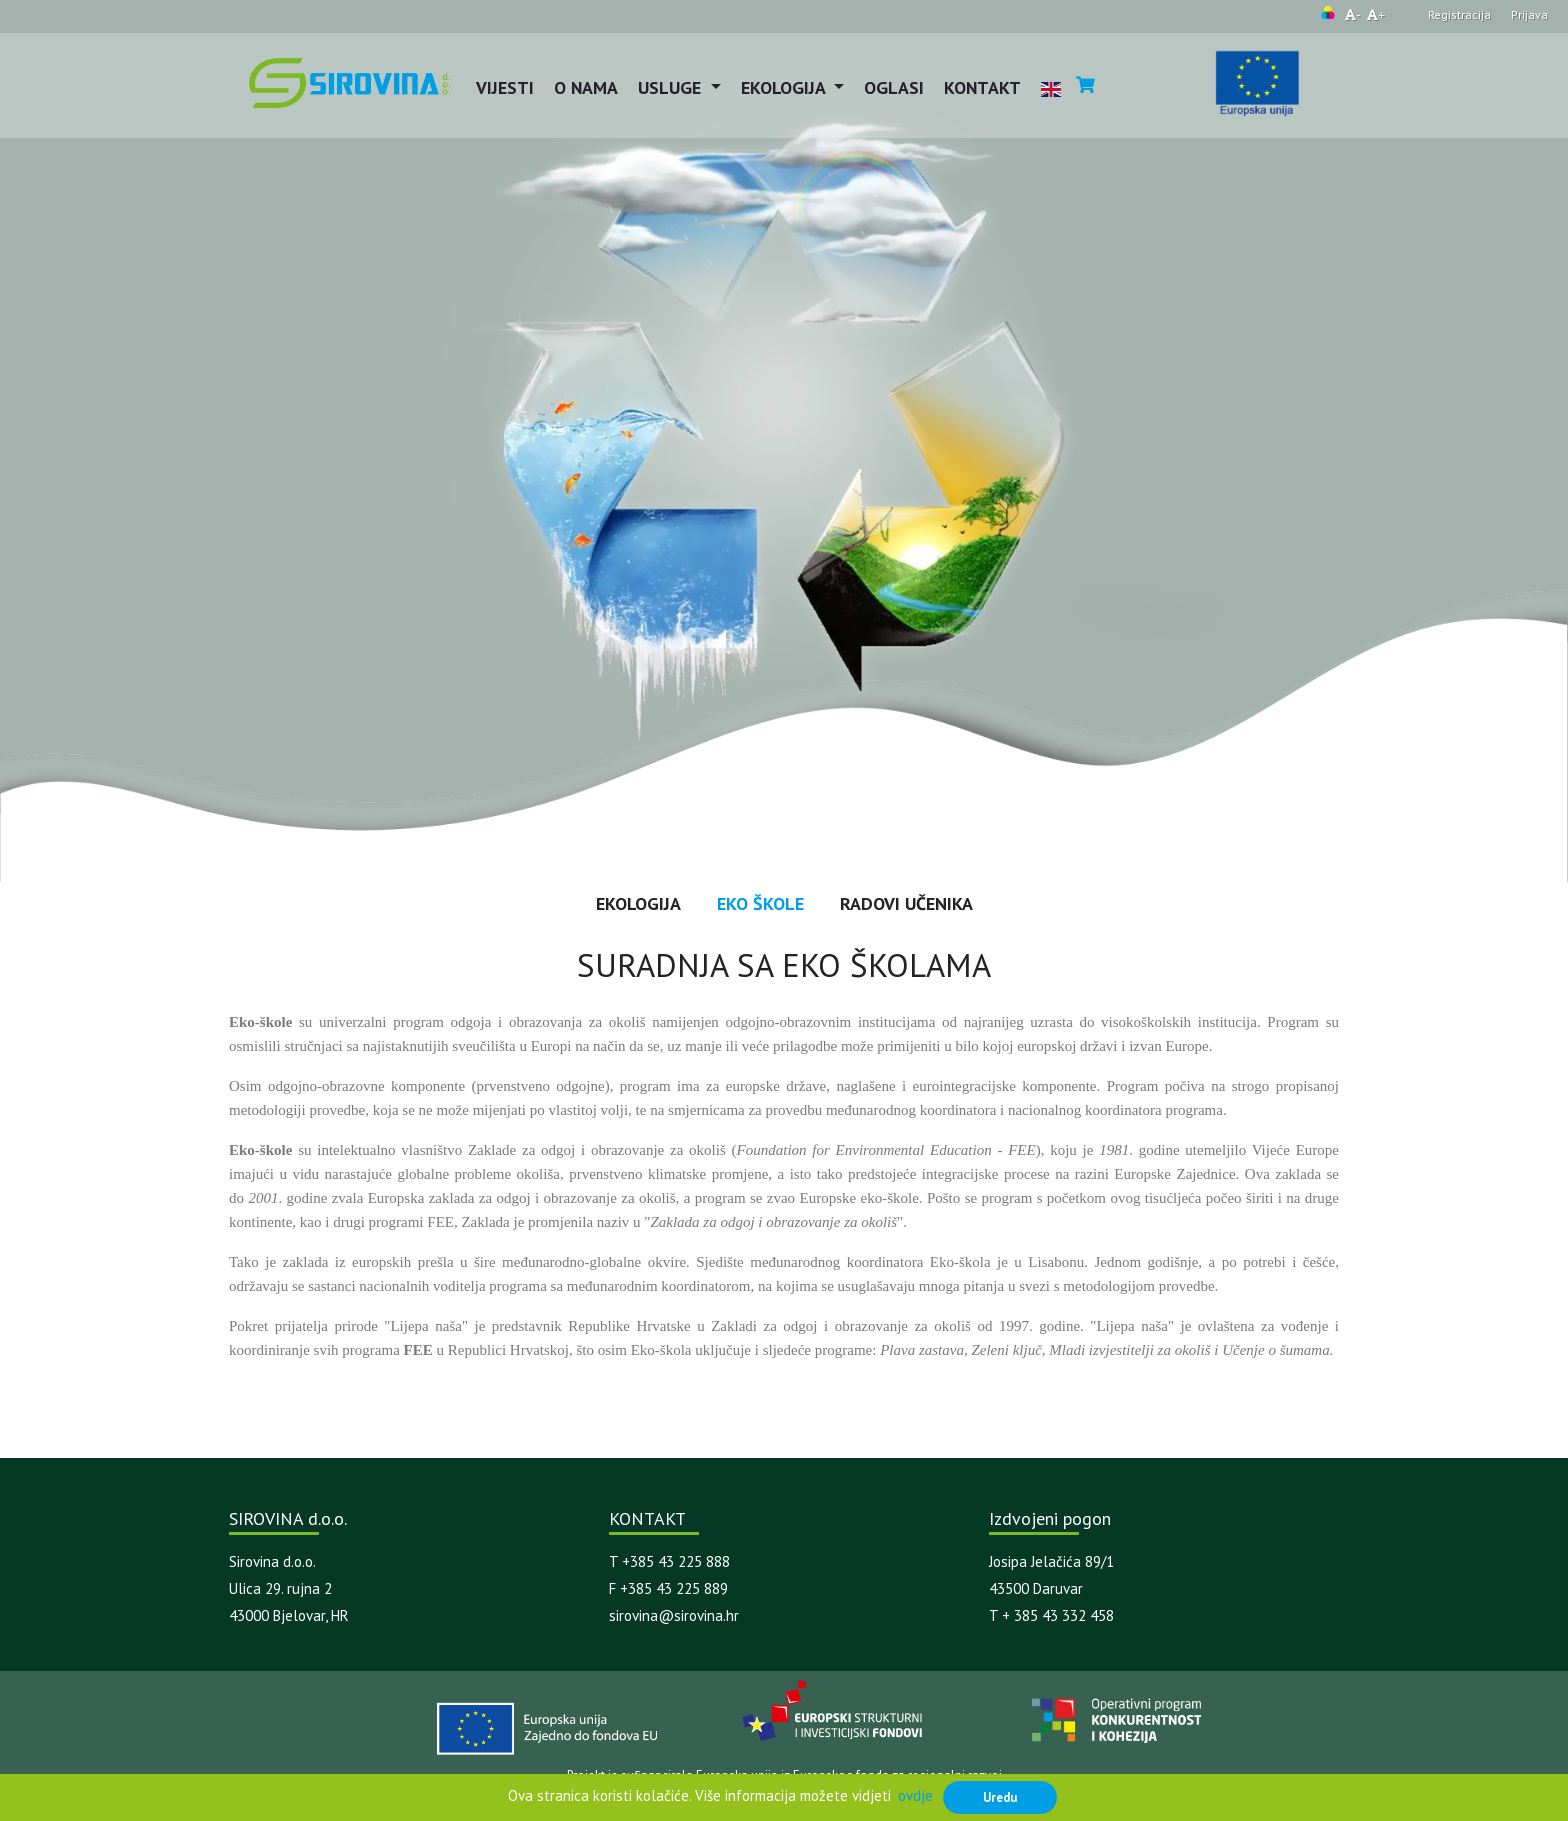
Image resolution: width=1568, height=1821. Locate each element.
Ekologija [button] (785, 87)
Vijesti (505, 87)
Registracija (1459, 14)
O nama (586, 87)
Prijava (1529, 14)
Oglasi (894, 87)
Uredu (1000, 1797)
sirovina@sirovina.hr (674, 1615)
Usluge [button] (672, 87)
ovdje (915, 1795)
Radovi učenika (906, 903)
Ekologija (638, 903)
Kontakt (982, 87)
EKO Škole (760, 903)
